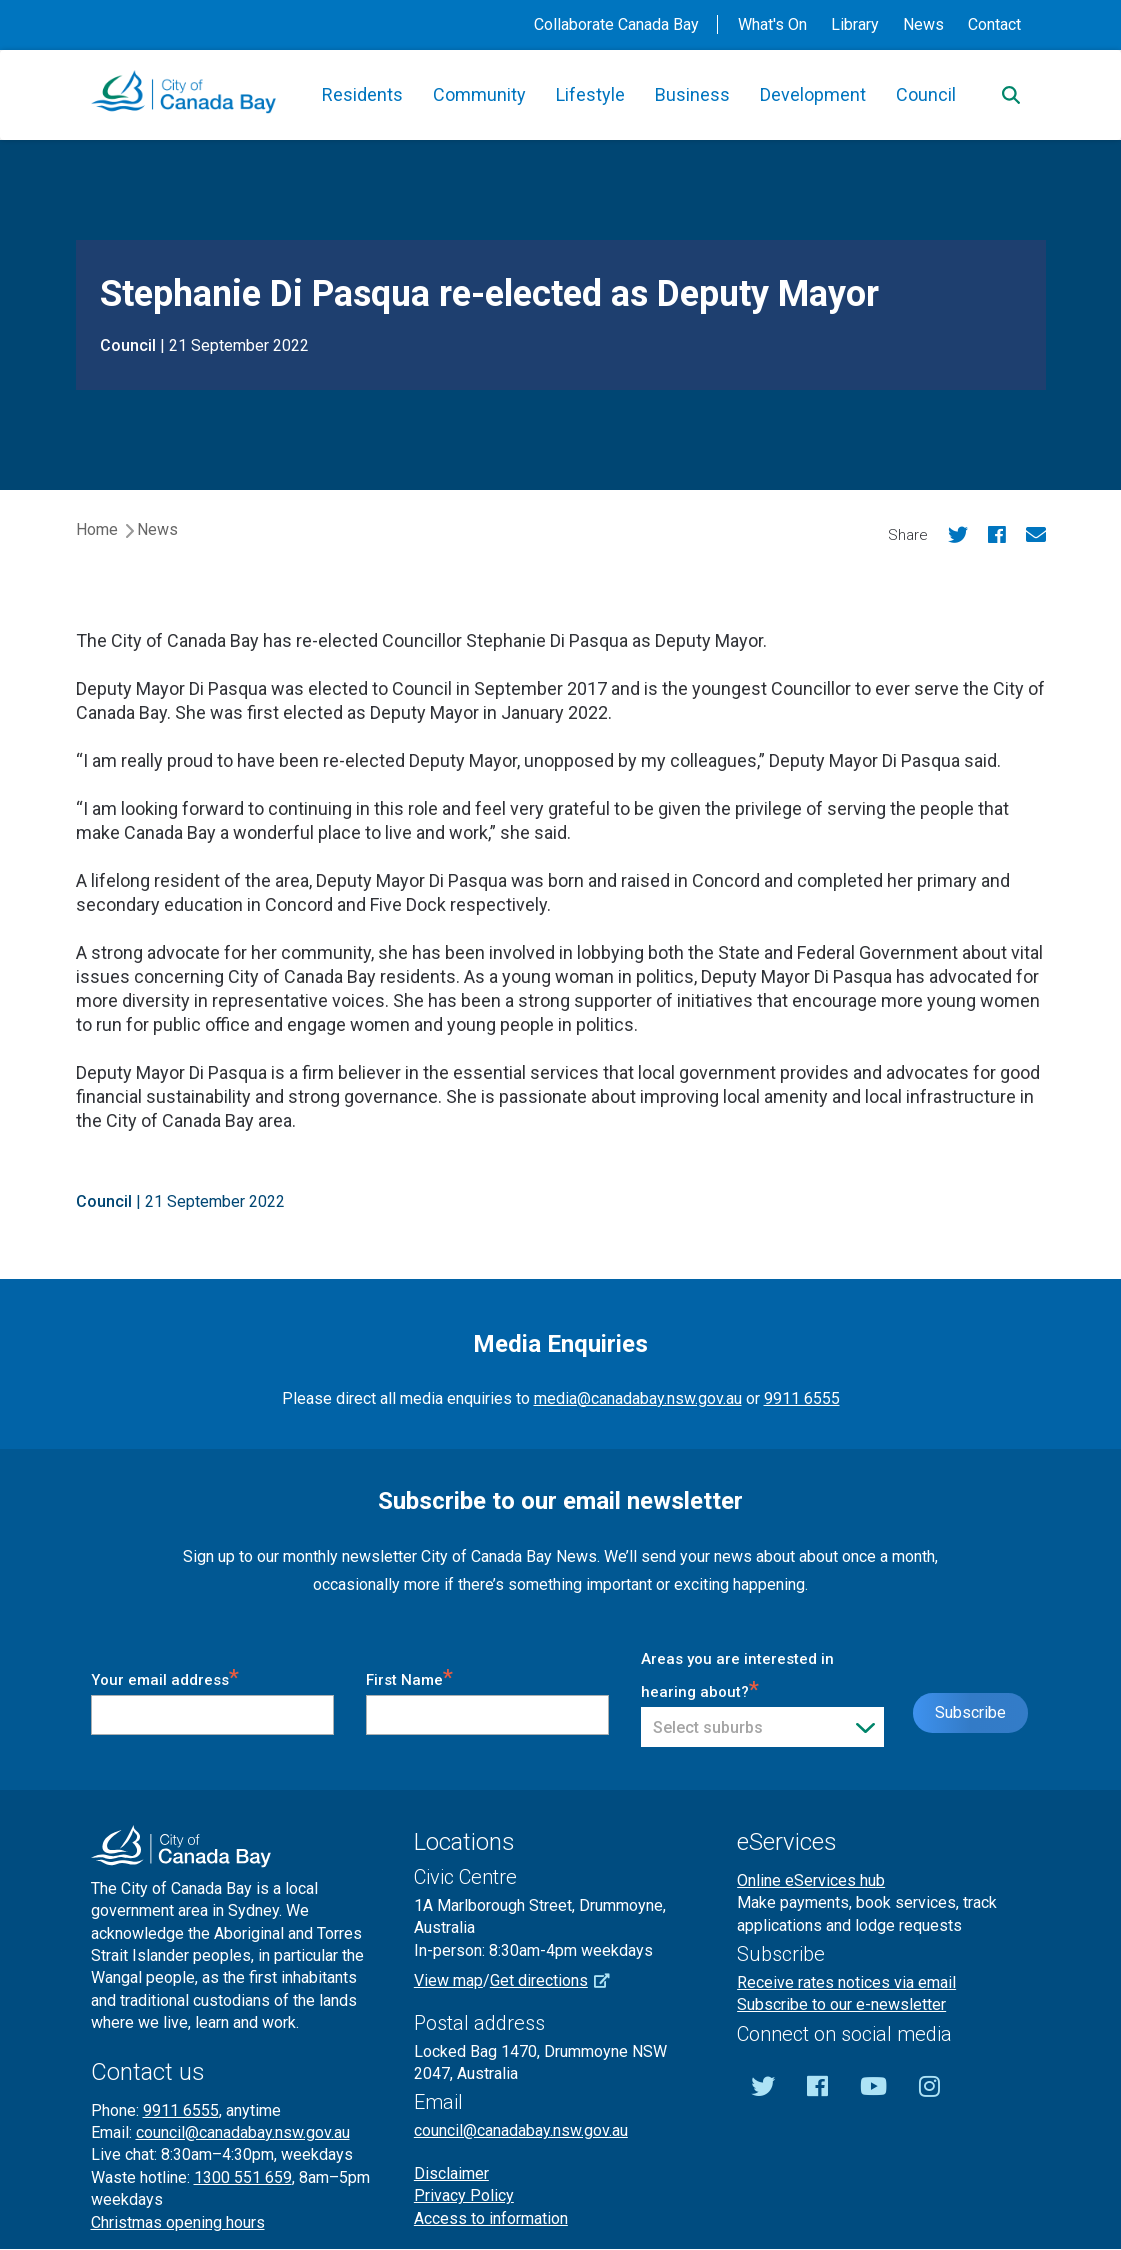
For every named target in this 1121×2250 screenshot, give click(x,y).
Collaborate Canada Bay (616, 24)
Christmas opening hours (178, 2222)
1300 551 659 (243, 2177)
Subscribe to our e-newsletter (841, 2004)
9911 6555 (802, 1398)
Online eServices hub (811, 1880)
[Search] (1011, 95)
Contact (994, 24)
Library (855, 24)
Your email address (165, 1677)
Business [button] (692, 94)
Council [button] (926, 94)
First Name (409, 1677)
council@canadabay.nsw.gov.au (243, 2132)
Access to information (491, 2218)
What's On (772, 24)
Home (97, 529)
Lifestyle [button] (590, 94)
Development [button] (813, 94)
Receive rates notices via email (846, 1982)
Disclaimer (451, 2173)
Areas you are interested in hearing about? (737, 1676)
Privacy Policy (464, 2195)
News (923, 24)
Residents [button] (362, 94)
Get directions (557, 1980)
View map (448, 1980)
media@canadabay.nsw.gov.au (638, 1398)
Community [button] (479, 94)
